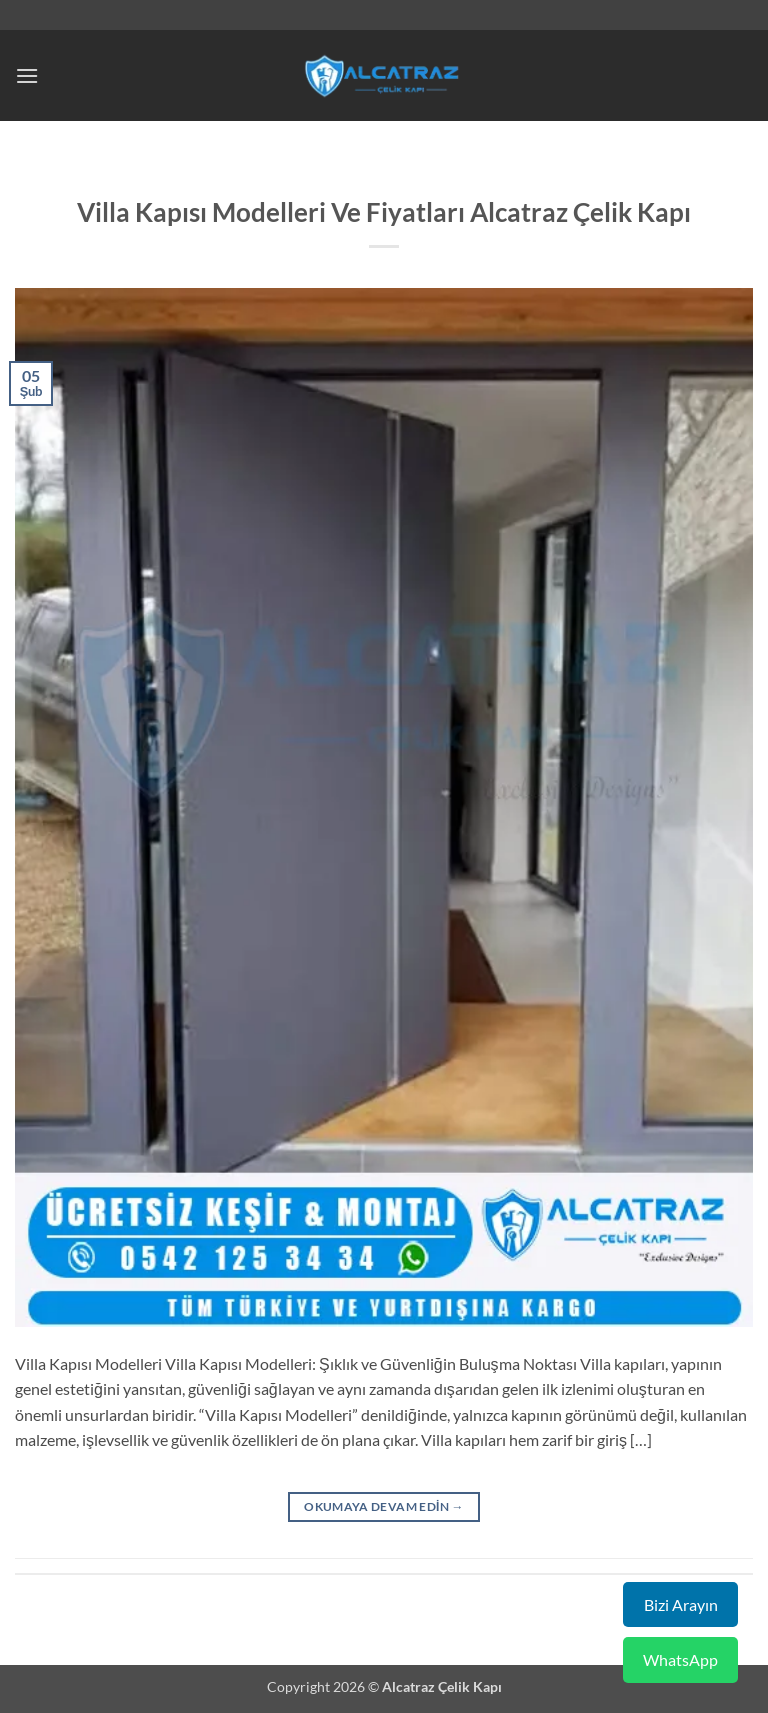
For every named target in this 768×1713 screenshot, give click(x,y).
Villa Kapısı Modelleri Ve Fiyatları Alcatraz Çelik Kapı (384, 212)
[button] (27, 75)
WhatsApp (680, 1659)
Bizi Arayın (681, 1604)
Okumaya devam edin (384, 1506)
